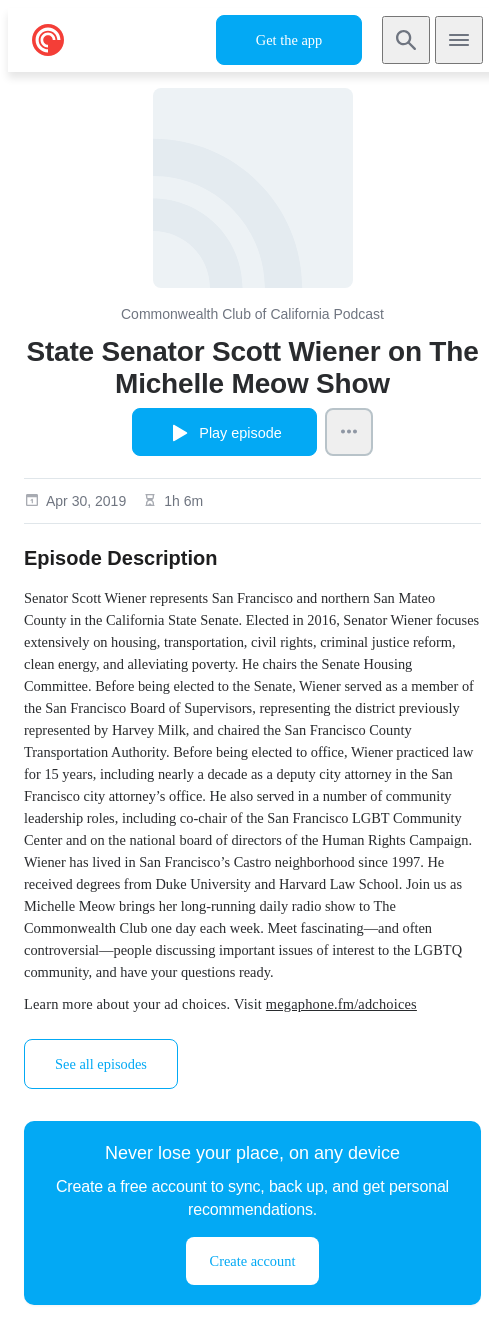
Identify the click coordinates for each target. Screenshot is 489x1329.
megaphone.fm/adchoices (341, 1004)
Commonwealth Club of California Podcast (252, 314)
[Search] (406, 40)
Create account (253, 1261)
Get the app (289, 40)
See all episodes (101, 1064)
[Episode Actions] (349, 432)
